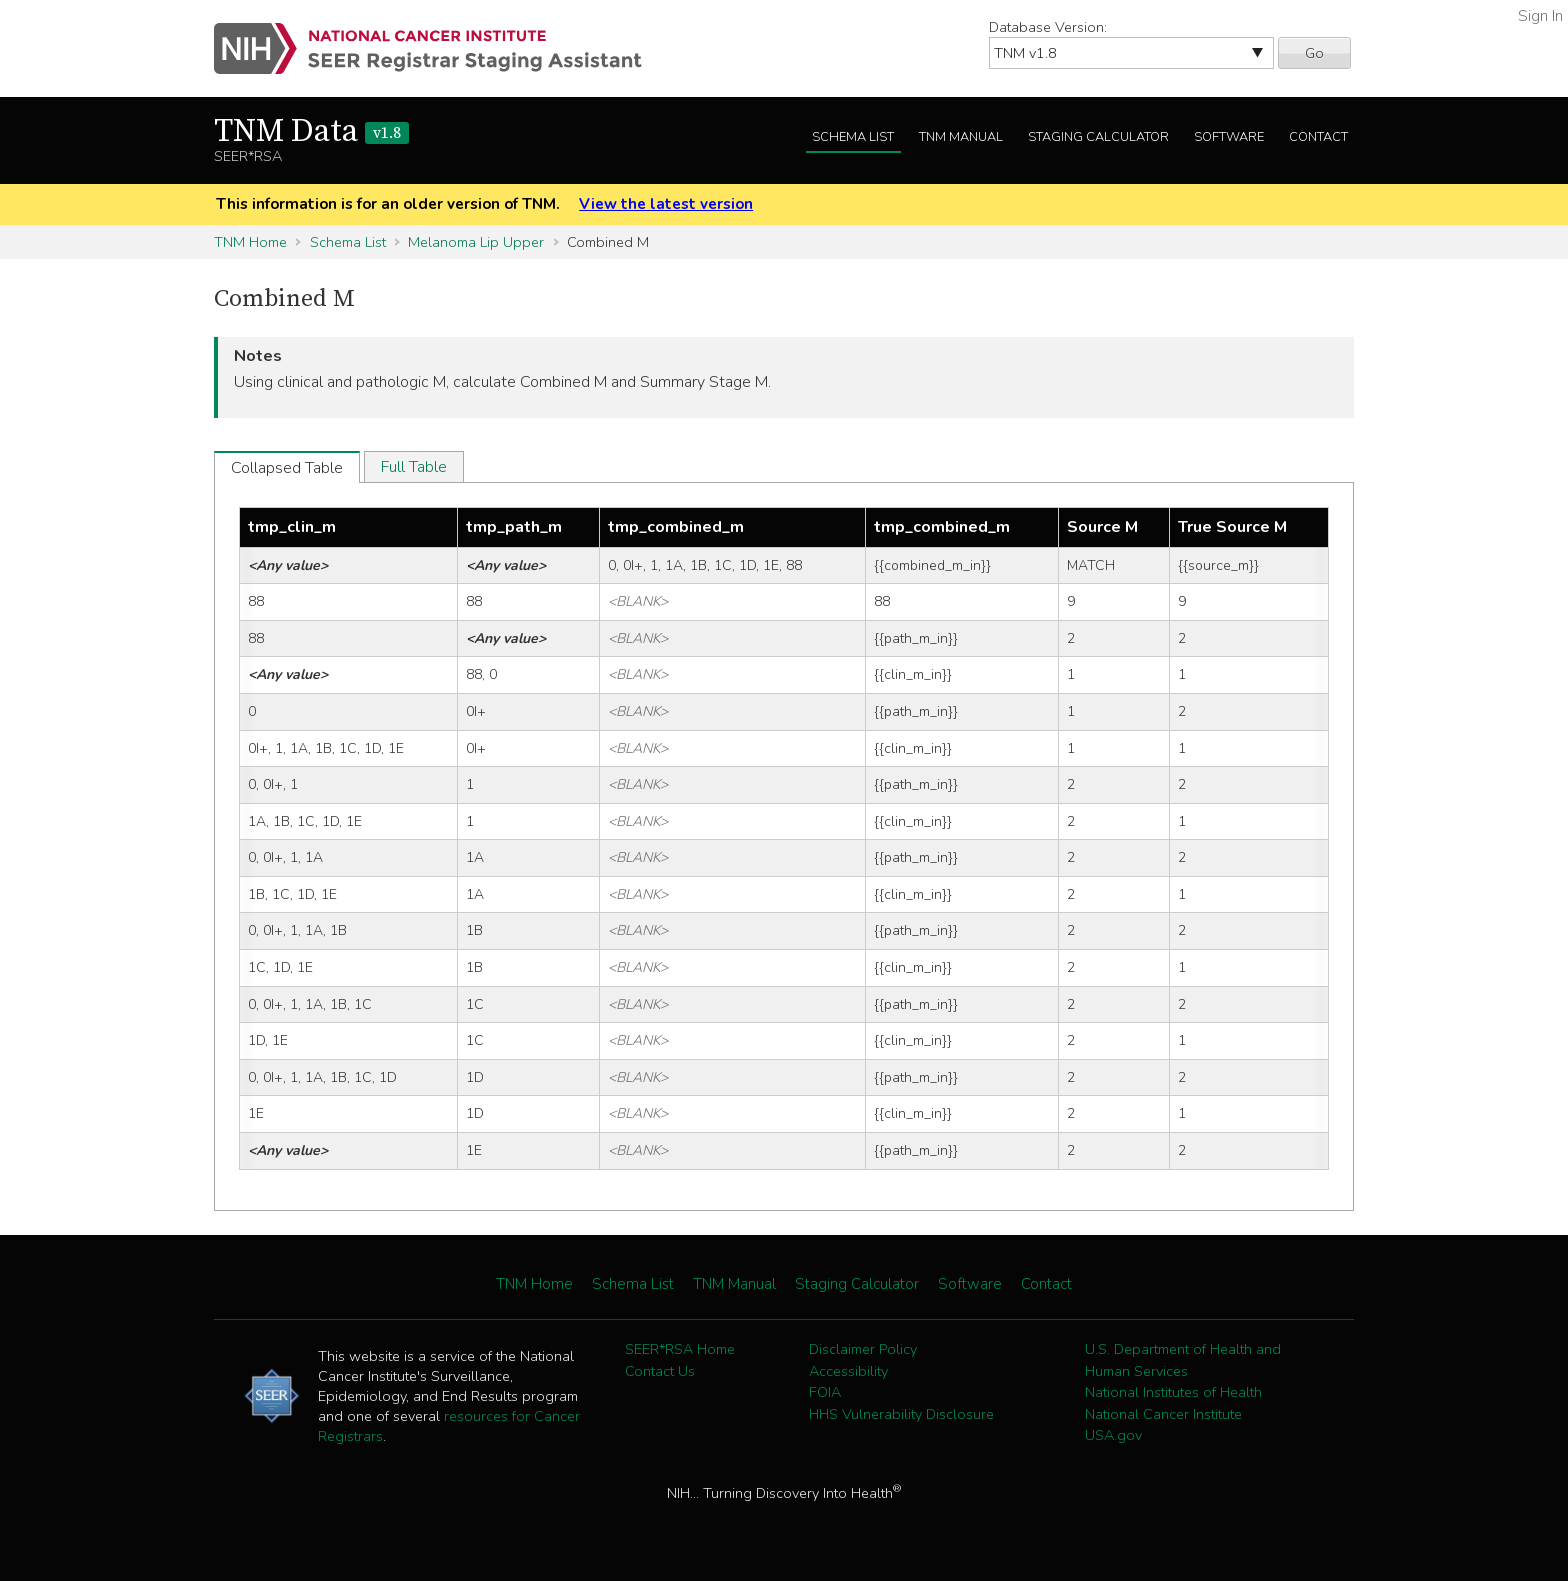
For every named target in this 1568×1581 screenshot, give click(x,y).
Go (1314, 53)
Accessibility (848, 1371)
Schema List (853, 137)
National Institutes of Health (1173, 1392)
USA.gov (1113, 1435)
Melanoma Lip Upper (476, 242)
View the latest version (666, 204)
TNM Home (250, 242)
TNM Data (311, 132)
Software (1229, 137)
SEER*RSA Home (680, 1349)
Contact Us (660, 1371)
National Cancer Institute (1163, 1414)
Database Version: (1048, 27)
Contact (1318, 137)
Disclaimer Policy (863, 1349)
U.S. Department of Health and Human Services (1183, 1360)
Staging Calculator (1098, 137)
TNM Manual (961, 137)
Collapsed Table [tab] (287, 468)
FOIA (825, 1392)
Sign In (1540, 16)
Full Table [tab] (414, 467)
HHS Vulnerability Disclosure (901, 1414)
